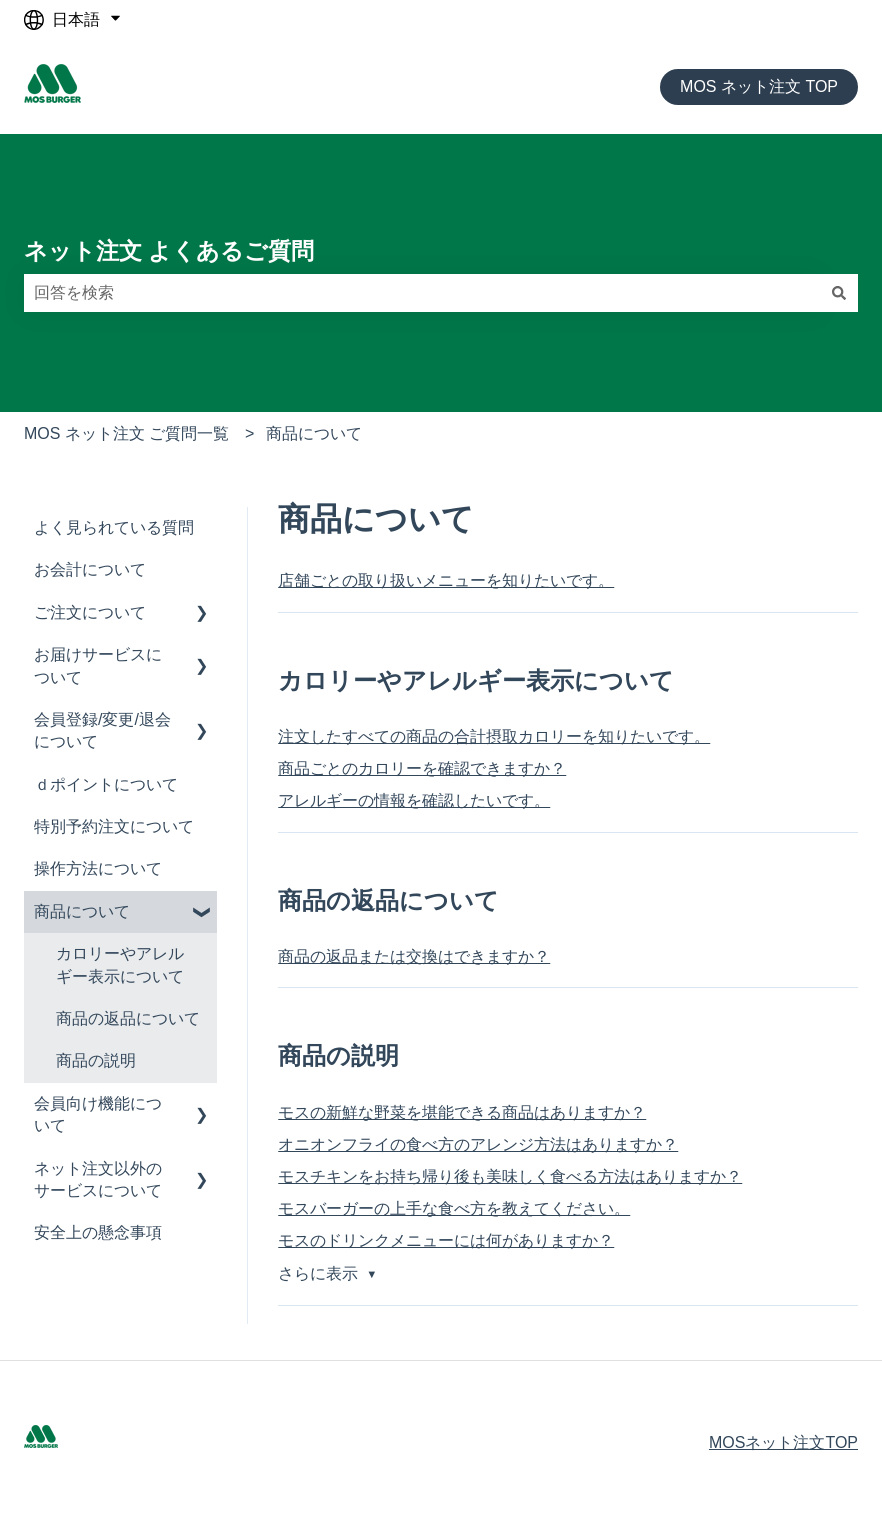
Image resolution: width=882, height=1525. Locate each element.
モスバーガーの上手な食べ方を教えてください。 (454, 1208)
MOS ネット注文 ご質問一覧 (126, 433)
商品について (314, 433)
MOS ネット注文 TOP (759, 86)
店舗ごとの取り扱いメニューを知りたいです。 (446, 580)
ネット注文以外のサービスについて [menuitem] (98, 1179)
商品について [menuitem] (82, 911)
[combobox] (422, 293)
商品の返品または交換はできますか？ (414, 956)
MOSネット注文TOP (783, 1442)
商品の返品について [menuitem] (128, 1018)
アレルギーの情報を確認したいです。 (414, 800)
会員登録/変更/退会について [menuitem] (102, 730)
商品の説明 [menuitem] (96, 1060)
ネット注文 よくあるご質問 (169, 251)
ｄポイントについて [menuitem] (106, 784)
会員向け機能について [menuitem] (98, 1114)
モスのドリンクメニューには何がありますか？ (446, 1240)
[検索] (839, 293)
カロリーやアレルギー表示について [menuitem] (120, 964)
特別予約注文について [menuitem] (114, 826)
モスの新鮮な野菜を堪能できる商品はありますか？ (462, 1112)
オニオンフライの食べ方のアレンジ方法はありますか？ (478, 1144)
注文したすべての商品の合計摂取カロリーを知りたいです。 (494, 736)
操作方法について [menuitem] (98, 868)
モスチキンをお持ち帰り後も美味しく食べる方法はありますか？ (510, 1176)
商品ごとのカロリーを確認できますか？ (422, 768)
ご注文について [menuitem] (90, 612)
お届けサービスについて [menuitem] (98, 665)
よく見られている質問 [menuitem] (114, 527)
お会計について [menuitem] (90, 569)
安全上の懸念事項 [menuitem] (98, 1232)
